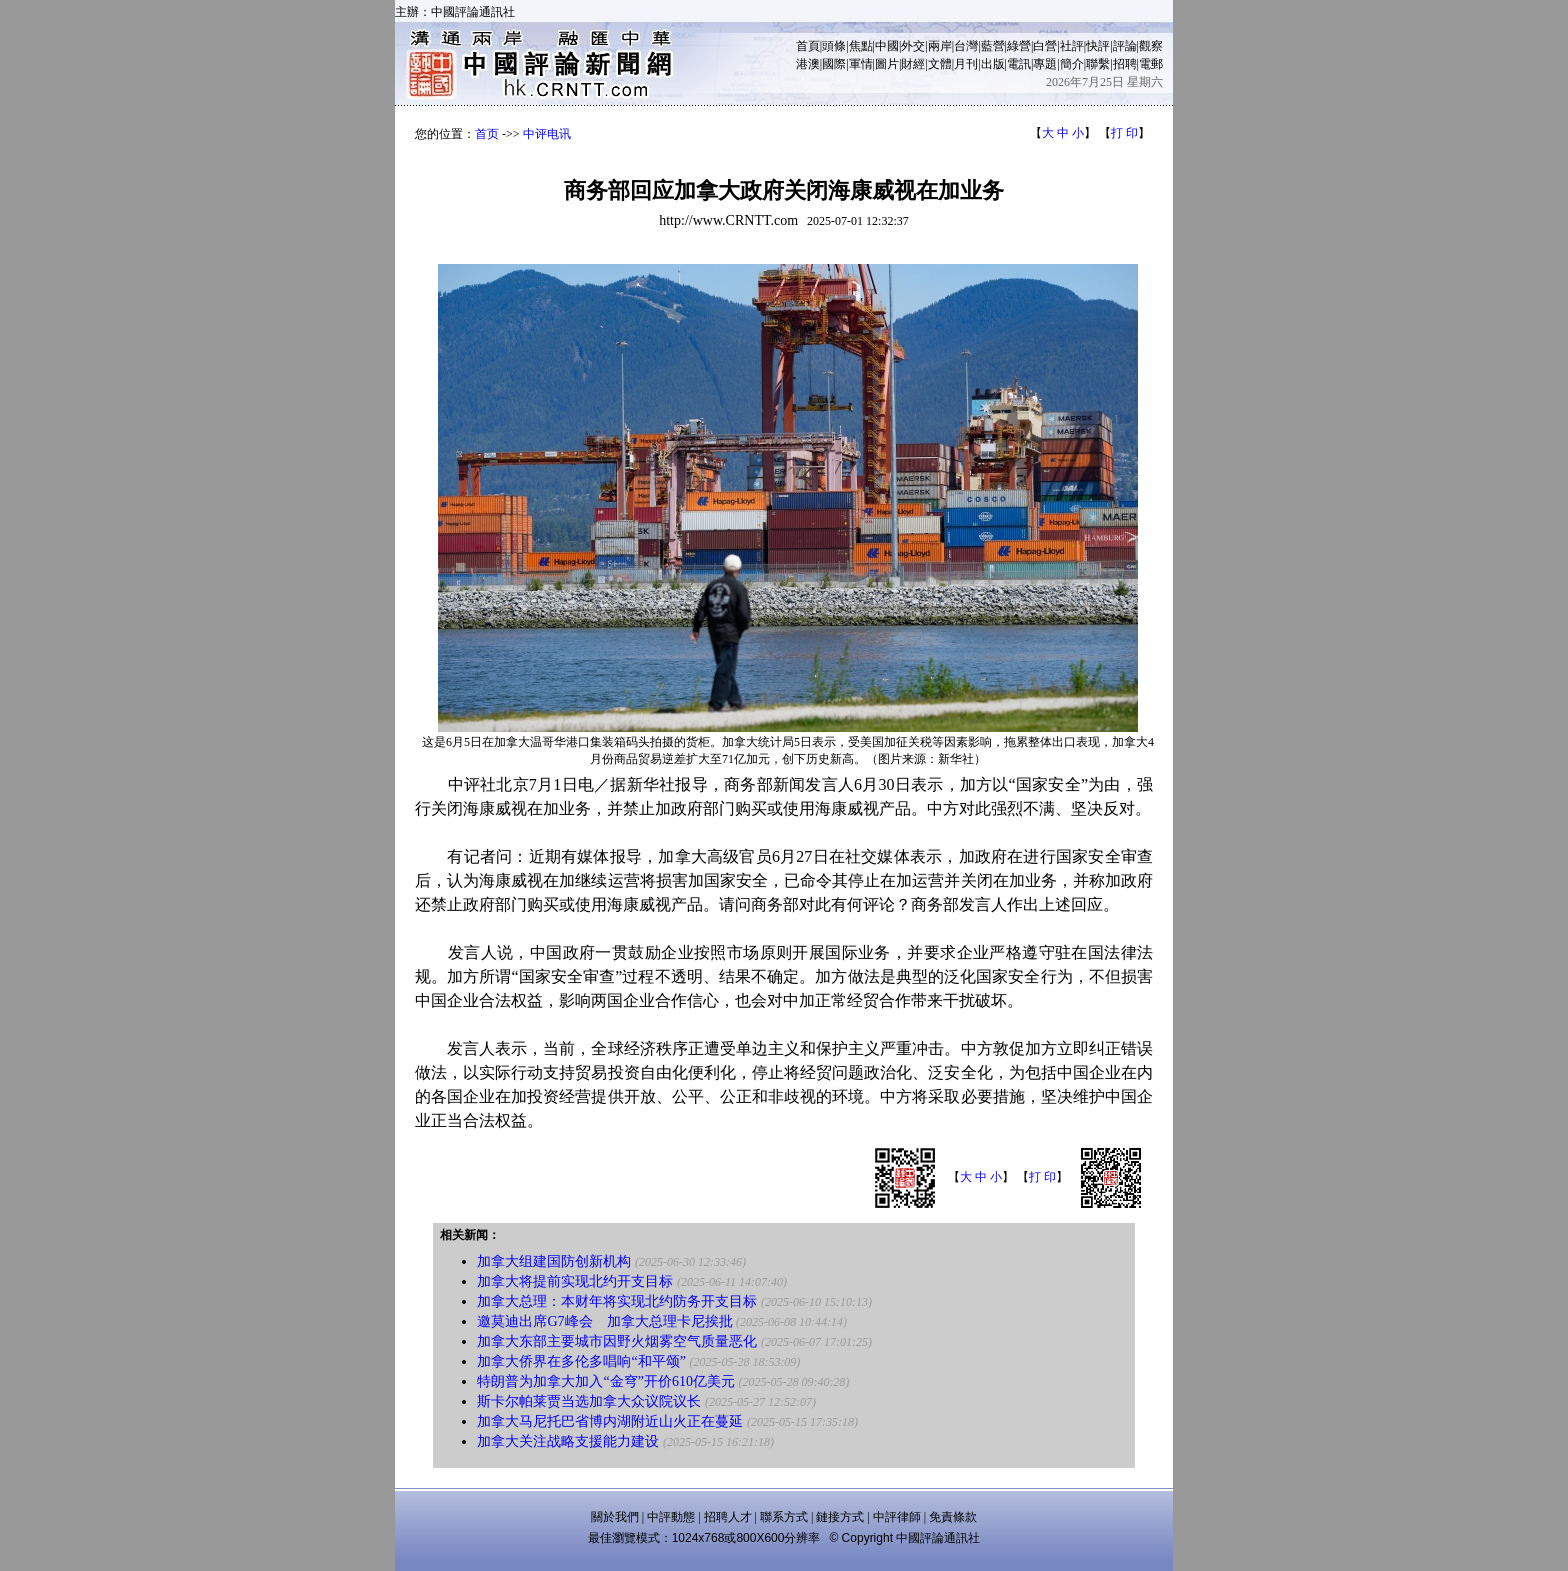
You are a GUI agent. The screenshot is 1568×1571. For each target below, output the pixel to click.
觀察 (1151, 46)
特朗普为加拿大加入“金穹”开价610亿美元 (605, 1381)
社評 (1072, 46)
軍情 (861, 64)
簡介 (1072, 64)
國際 (834, 64)
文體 (940, 64)
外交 (913, 46)
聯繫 (1098, 64)
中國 (887, 46)
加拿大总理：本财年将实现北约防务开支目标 (617, 1301)
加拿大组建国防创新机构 (554, 1261)
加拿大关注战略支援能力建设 (568, 1441)
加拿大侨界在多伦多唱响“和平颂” (581, 1361)
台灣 (966, 46)
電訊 (1019, 64)
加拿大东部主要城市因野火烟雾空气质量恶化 (617, 1341)
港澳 (808, 64)
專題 (1045, 64)
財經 (913, 64)
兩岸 (940, 46)
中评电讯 (547, 134)
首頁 (808, 46)
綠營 (1019, 46)
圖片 (887, 64)
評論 (1125, 46)
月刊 (966, 64)
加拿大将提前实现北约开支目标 (575, 1281)
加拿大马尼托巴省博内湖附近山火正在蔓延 (610, 1421)
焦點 (861, 46)
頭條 (834, 46)
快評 (1098, 46)
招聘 (1125, 64)
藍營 (993, 46)
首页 (487, 134)
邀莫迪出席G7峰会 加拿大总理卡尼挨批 (604, 1321)
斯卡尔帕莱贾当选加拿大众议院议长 (589, 1401)
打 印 (1124, 133)
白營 (1045, 46)
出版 (993, 64)
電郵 (1151, 64)
